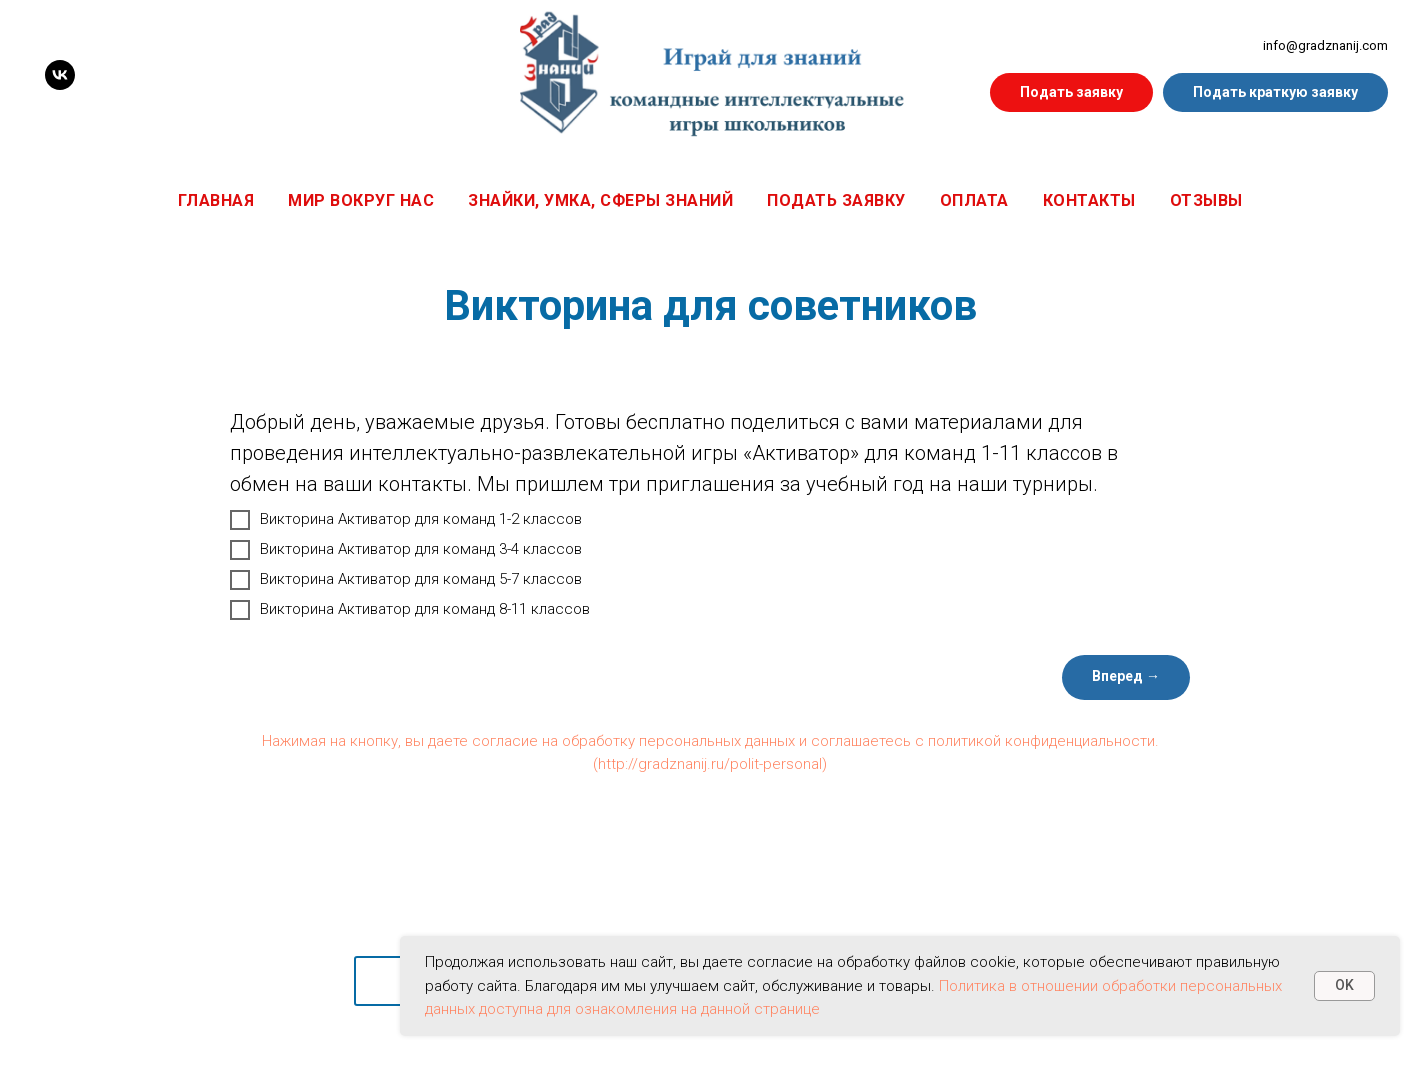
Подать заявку (836, 200)
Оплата (974, 200)
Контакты (1089, 200)
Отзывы (1206, 200)
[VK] (60, 75)
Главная (216, 200)
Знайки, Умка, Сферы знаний (600, 200)
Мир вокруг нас (361, 200)
